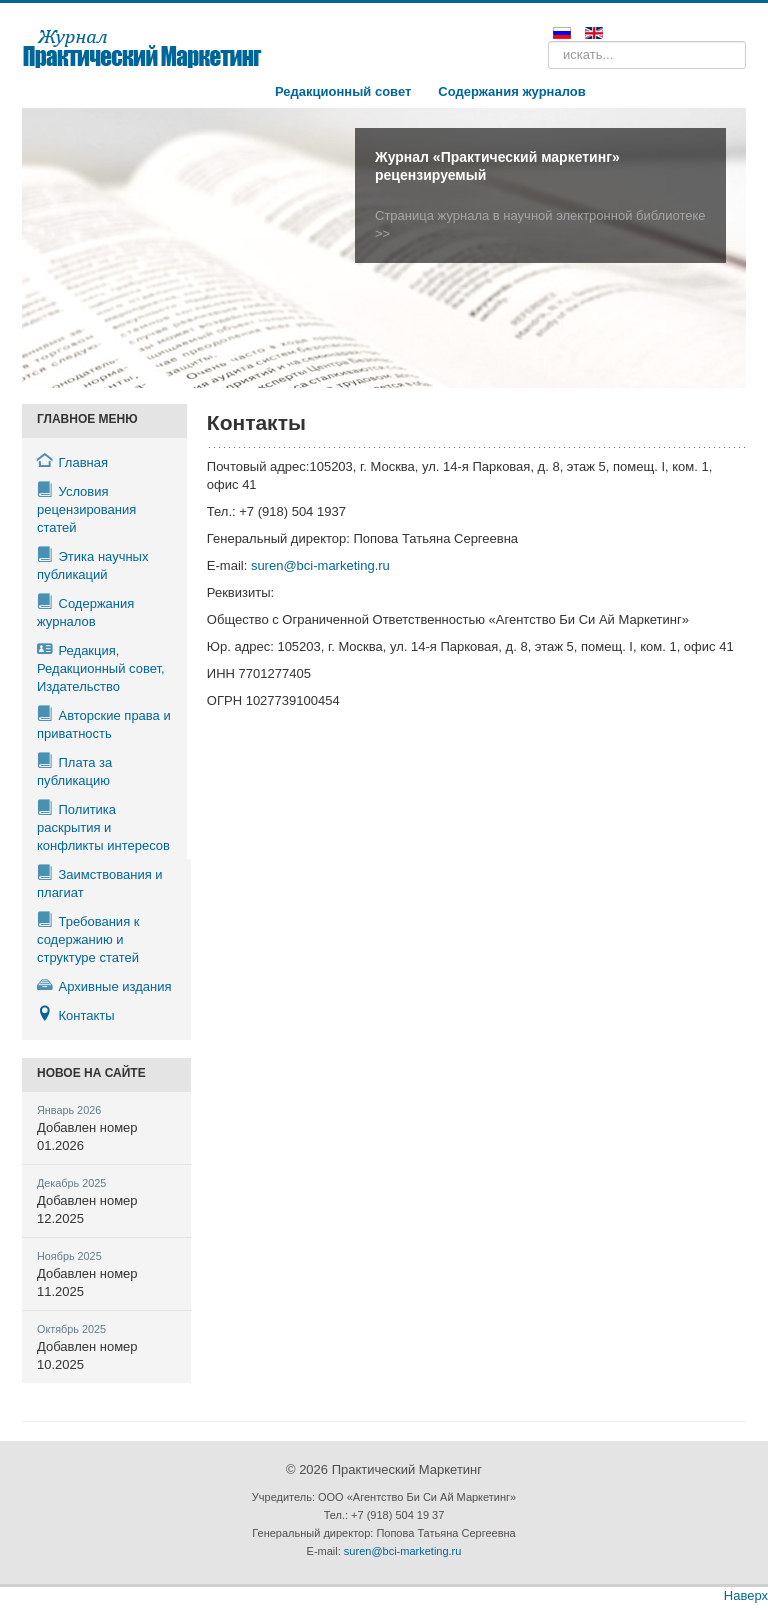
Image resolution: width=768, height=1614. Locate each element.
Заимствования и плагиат (100, 882)
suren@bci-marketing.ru (320, 565)
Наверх (746, 1595)
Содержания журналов (511, 91)
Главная (72, 461)
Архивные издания (104, 985)
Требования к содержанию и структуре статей (88, 938)
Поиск (548, 41)
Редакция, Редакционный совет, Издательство (101, 667)
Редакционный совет (343, 91)
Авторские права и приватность (104, 723)
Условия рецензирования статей (86, 508)
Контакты (76, 1014)
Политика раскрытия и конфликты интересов (103, 826)
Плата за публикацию (74, 770)
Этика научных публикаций (92, 564)
